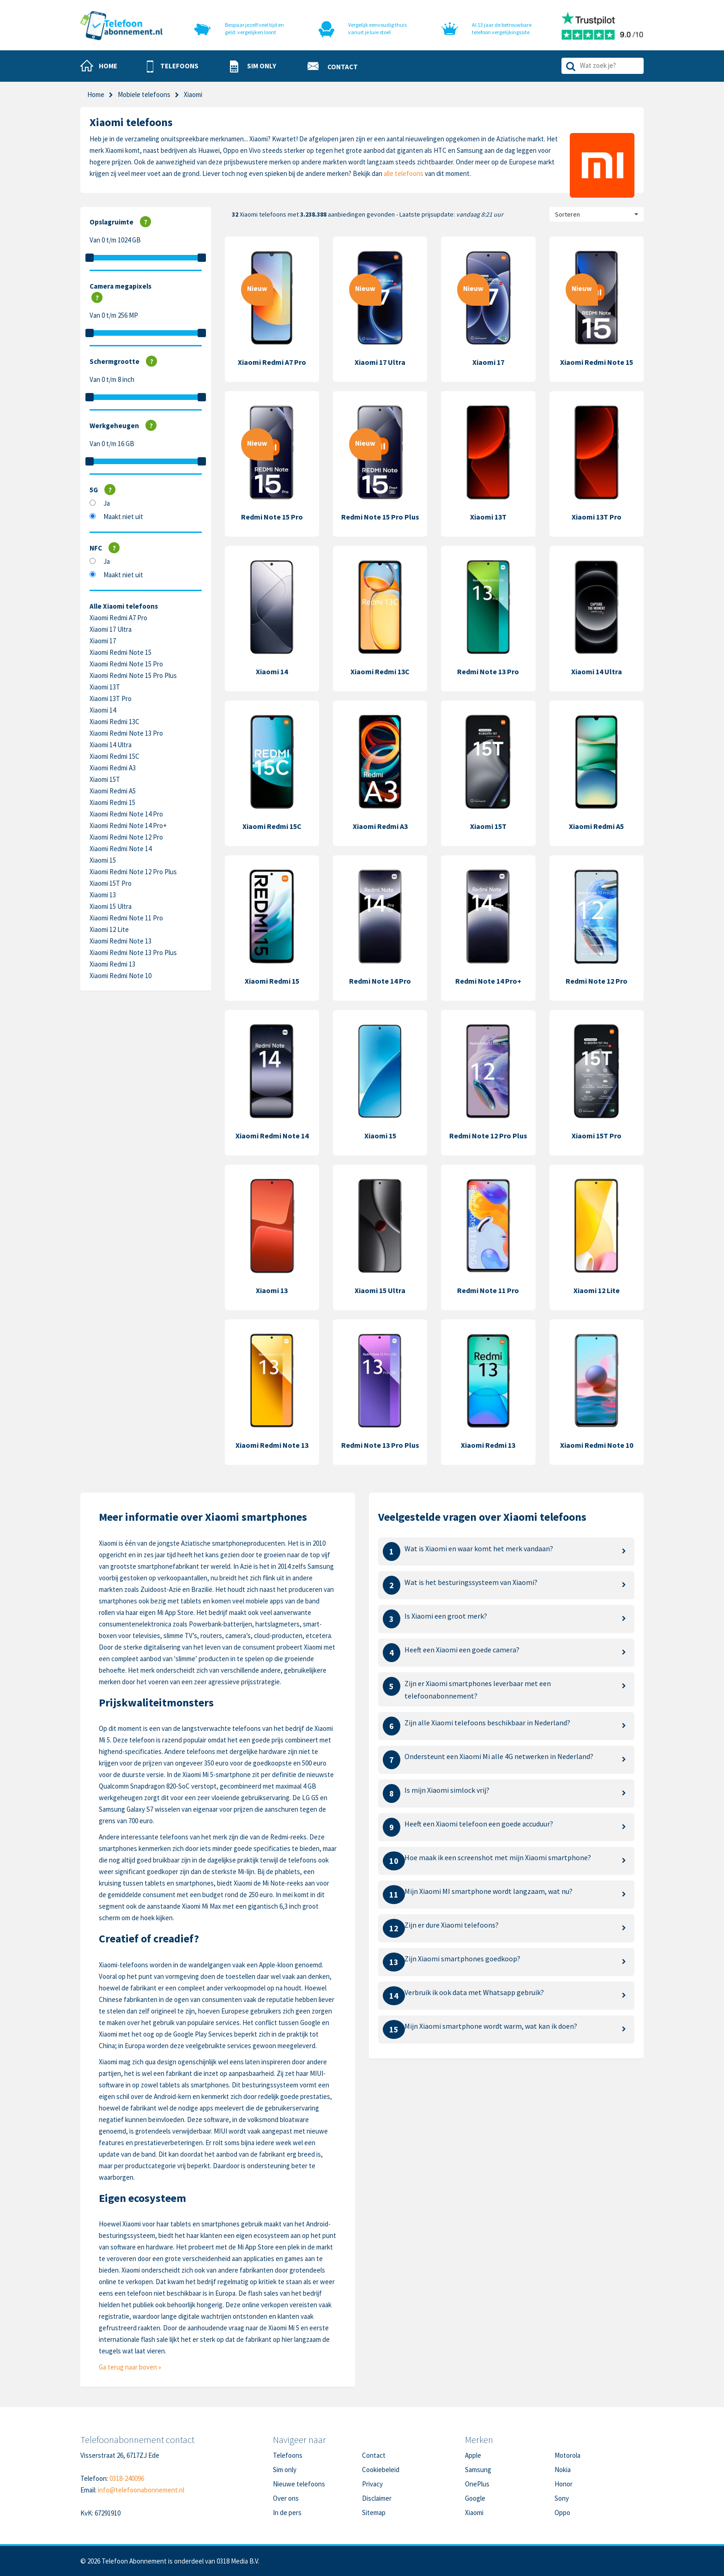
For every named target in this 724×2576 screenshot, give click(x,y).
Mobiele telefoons (144, 94)
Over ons (286, 2498)
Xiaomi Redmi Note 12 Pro (126, 837)
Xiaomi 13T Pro (111, 698)
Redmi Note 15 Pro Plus (380, 516)
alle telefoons (403, 173)
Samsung (478, 2469)
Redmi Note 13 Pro (488, 671)
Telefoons (287, 2455)
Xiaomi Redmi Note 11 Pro (126, 917)
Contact (374, 2455)
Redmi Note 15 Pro (272, 516)
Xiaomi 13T (105, 687)
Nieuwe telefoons (299, 2483)
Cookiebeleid (380, 2469)
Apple (473, 2455)
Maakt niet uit (123, 516)
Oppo (562, 2512)
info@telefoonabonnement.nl (141, 2489)
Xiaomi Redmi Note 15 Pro (126, 663)
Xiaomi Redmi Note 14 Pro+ (128, 825)
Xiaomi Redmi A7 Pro (118, 617)
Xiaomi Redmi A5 (113, 790)
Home (95, 94)
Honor (564, 2483)
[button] (172, 66)
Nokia (563, 2469)
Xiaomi (474, 2512)
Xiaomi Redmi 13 (112, 964)
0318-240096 (126, 2478)
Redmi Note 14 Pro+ (488, 981)
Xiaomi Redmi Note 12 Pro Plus (133, 871)
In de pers (287, 2512)
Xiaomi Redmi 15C (114, 756)
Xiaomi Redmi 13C (114, 721)
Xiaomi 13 (103, 894)
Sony (562, 2498)
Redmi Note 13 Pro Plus (380, 1445)
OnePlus (477, 2483)
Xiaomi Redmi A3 (113, 767)
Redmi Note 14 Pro (380, 981)
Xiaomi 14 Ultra (111, 744)
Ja (106, 503)
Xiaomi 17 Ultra (111, 629)
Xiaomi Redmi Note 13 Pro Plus (133, 952)
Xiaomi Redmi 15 (112, 802)
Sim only (284, 2469)
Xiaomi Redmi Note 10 (120, 975)
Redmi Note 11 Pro (488, 1290)
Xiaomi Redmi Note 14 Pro (126, 814)
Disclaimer (377, 2498)
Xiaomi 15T (105, 779)
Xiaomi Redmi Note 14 (120, 848)
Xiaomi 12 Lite (109, 929)
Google (475, 2498)
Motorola (567, 2455)
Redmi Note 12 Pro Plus (488, 1135)
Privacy (372, 2483)
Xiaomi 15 (103, 860)
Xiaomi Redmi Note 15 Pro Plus (133, 675)
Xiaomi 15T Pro (111, 883)
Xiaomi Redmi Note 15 (120, 652)
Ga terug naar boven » (130, 2367)
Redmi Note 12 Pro (596, 981)
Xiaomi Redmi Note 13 (120, 941)
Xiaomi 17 (103, 640)
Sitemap (374, 2512)
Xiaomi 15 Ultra (111, 906)
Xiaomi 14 (103, 710)
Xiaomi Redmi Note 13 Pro (126, 733)
